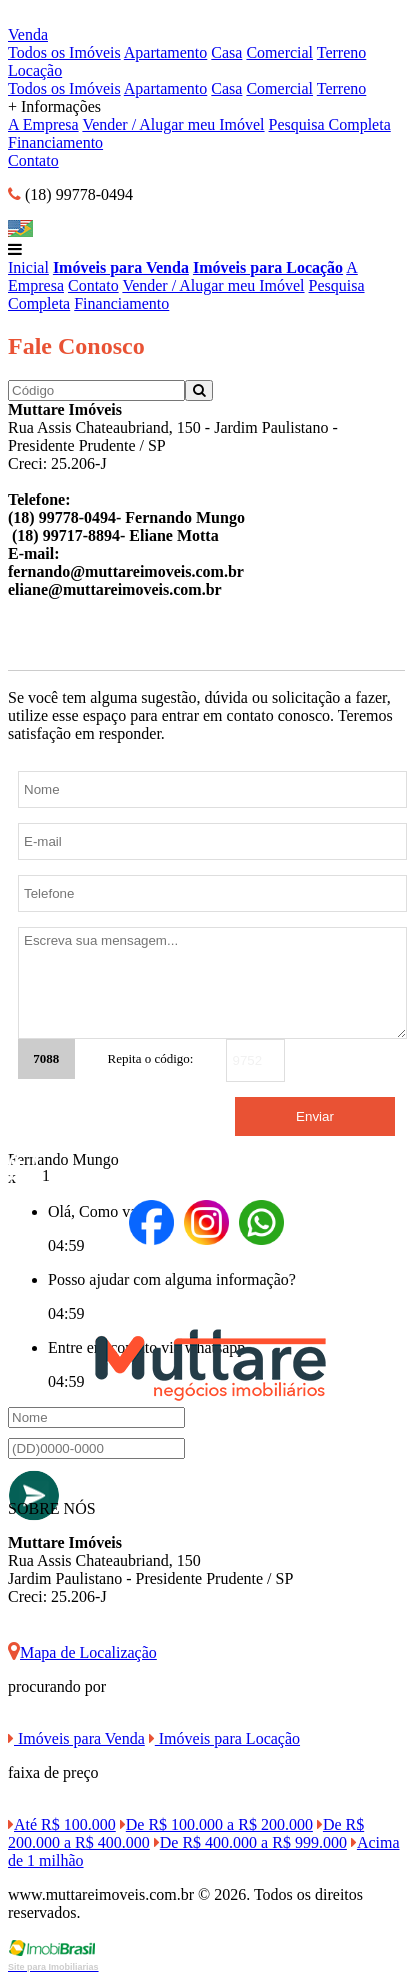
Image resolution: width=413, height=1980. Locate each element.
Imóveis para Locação (268, 267)
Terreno (342, 52)
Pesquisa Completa (330, 124)
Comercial (279, 52)
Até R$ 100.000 (62, 1824)
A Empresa (43, 124)
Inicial (28, 267)
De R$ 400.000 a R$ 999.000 (250, 1842)
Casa (226, 52)
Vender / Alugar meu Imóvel (173, 124)
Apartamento (166, 52)
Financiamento (55, 142)
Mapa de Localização (82, 1652)
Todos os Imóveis (64, 52)
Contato (33, 160)
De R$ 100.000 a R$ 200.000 (216, 1824)
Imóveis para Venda (121, 267)
